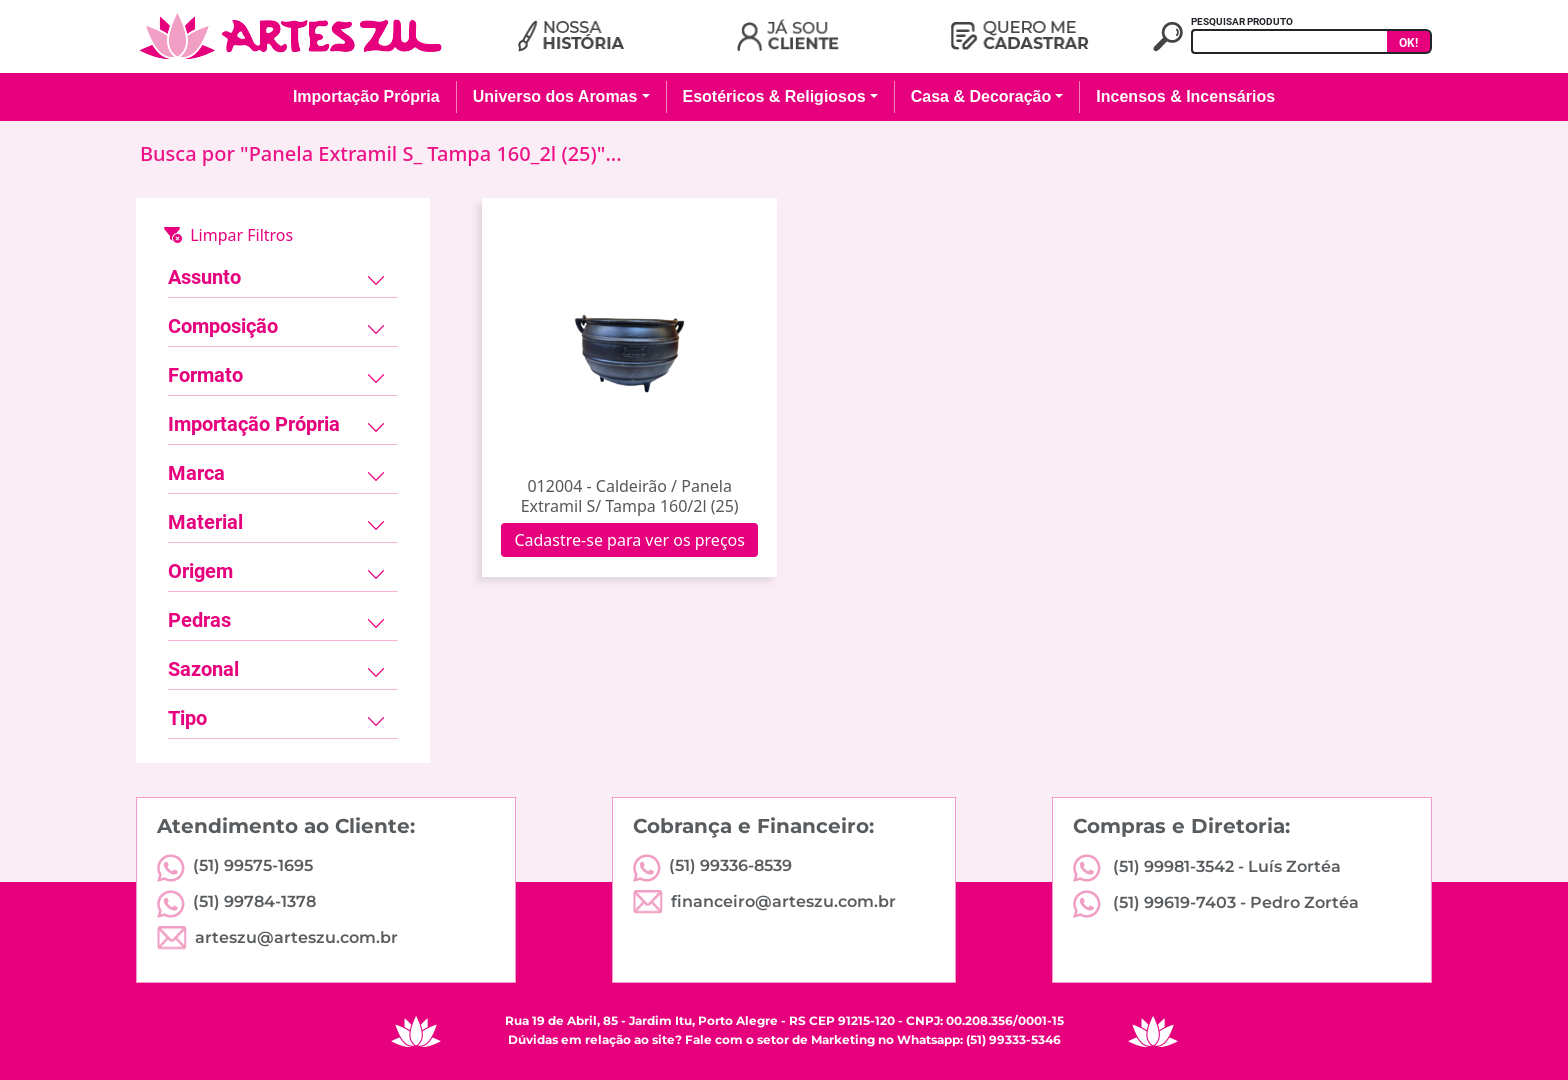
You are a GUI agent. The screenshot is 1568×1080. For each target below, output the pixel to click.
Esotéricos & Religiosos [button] (774, 96)
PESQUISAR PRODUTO (1242, 21)
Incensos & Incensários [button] (1185, 96)
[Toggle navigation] (376, 281)
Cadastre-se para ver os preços (629, 540)
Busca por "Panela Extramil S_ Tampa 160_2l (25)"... (381, 153)
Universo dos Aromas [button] (555, 96)
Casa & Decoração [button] (981, 96)
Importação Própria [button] (366, 96)
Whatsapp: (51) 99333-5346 (979, 1039)
